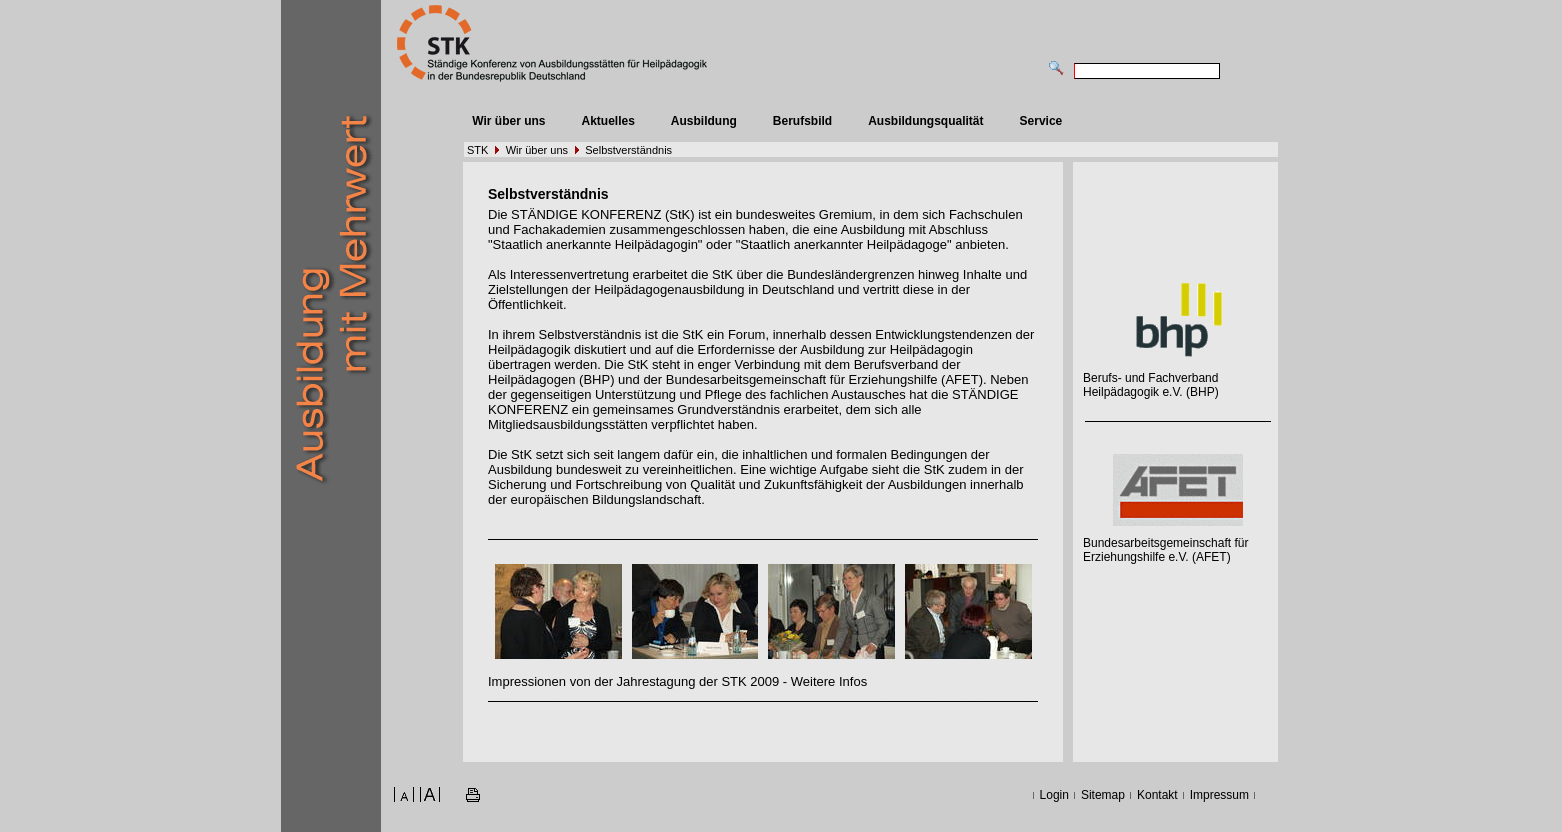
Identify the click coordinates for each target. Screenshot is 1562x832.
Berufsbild (802, 121)
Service (1041, 121)
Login (1054, 795)
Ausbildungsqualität (925, 121)
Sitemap (1103, 795)
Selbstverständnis (628, 150)
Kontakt (1157, 795)
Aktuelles (607, 121)
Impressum (1219, 795)
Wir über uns (508, 121)
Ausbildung (704, 121)
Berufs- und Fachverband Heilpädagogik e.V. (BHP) (1151, 385)
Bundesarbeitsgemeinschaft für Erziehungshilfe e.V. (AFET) (1165, 550)
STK (477, 150)
